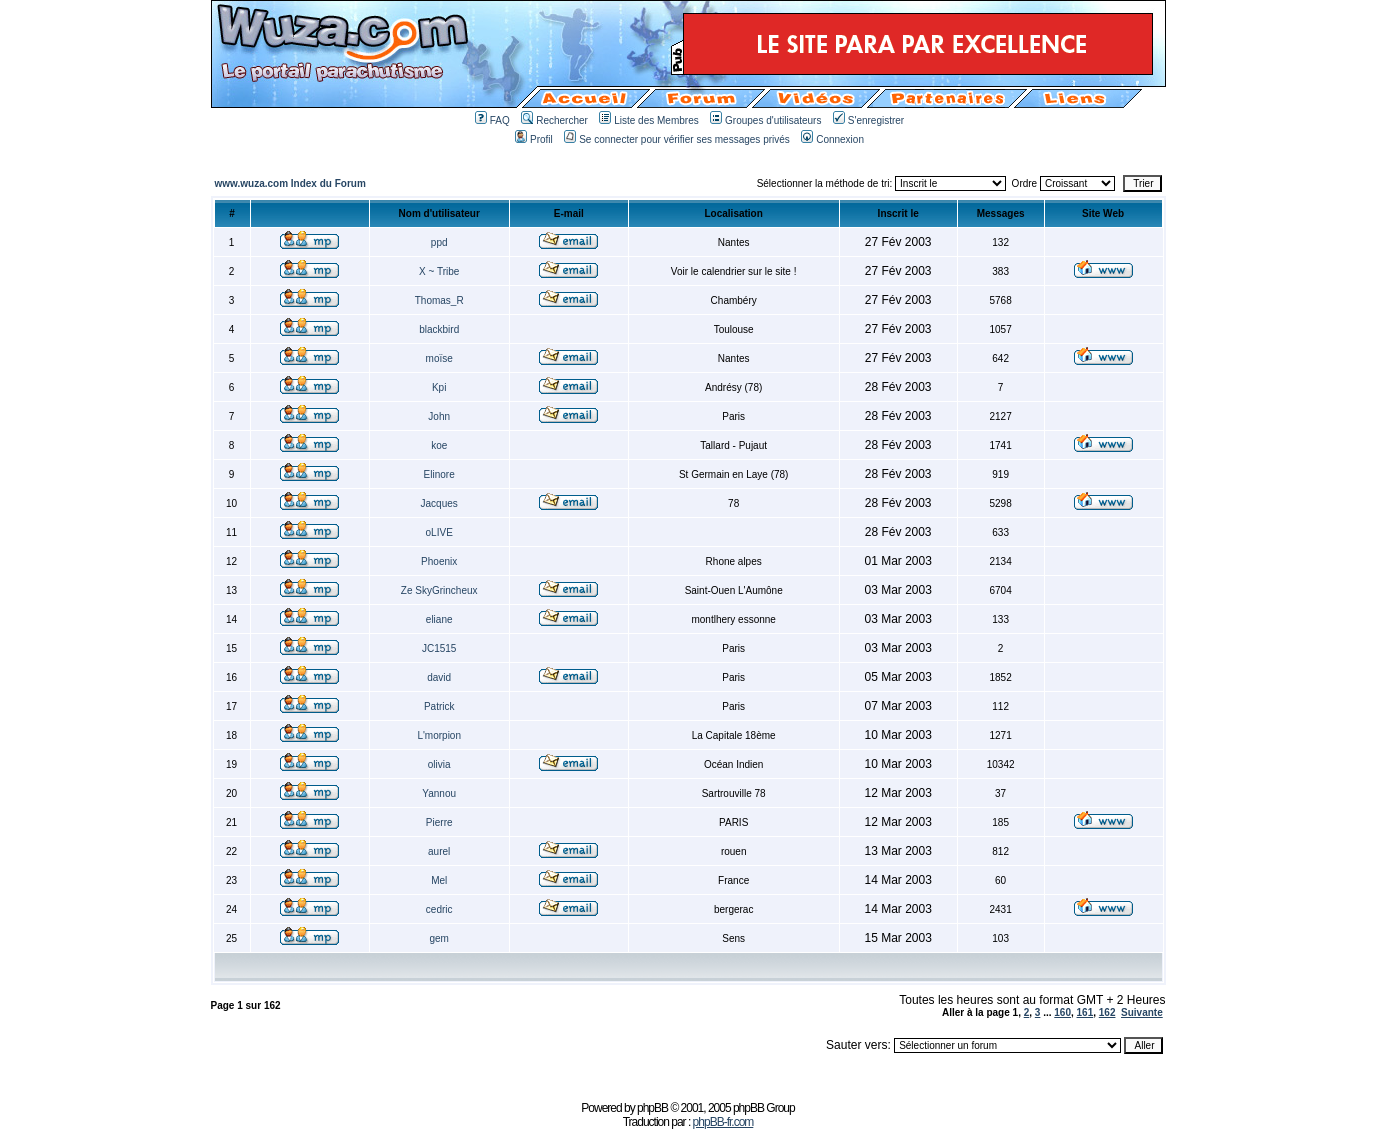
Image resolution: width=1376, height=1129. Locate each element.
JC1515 (439, 648)
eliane (439, 619)
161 (1085, 1012)
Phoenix (439, 561)
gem (438, 938)
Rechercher (554, 120)
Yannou (439, 793)
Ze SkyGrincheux (439, 590)
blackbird (439, 329)
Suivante (1142, 1012)
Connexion (832, 139)
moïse (439, 358)
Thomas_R (439, 300)
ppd (439, 242)
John (439, 416)
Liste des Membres (648, 120)
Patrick (439, 706)
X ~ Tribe (439, 271)
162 (1107, 1012)
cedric (439, 909)
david (439, 677)
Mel (439, 880)
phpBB (652, 1108)
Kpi (439, 387)
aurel (439, 851)
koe (439, 445)
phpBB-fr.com (723, 1122)
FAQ (492, 120)
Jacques (439, 503)
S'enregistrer (868, 120)
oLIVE (439, 532)
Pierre (439, 822)
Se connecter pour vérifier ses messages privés (677, 139)
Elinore (439, 474)
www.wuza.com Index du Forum (290, 183)
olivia (439, 764)
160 (1062, 1012)
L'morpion (439, 735)
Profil (534, 139)
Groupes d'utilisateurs (765, 120)
